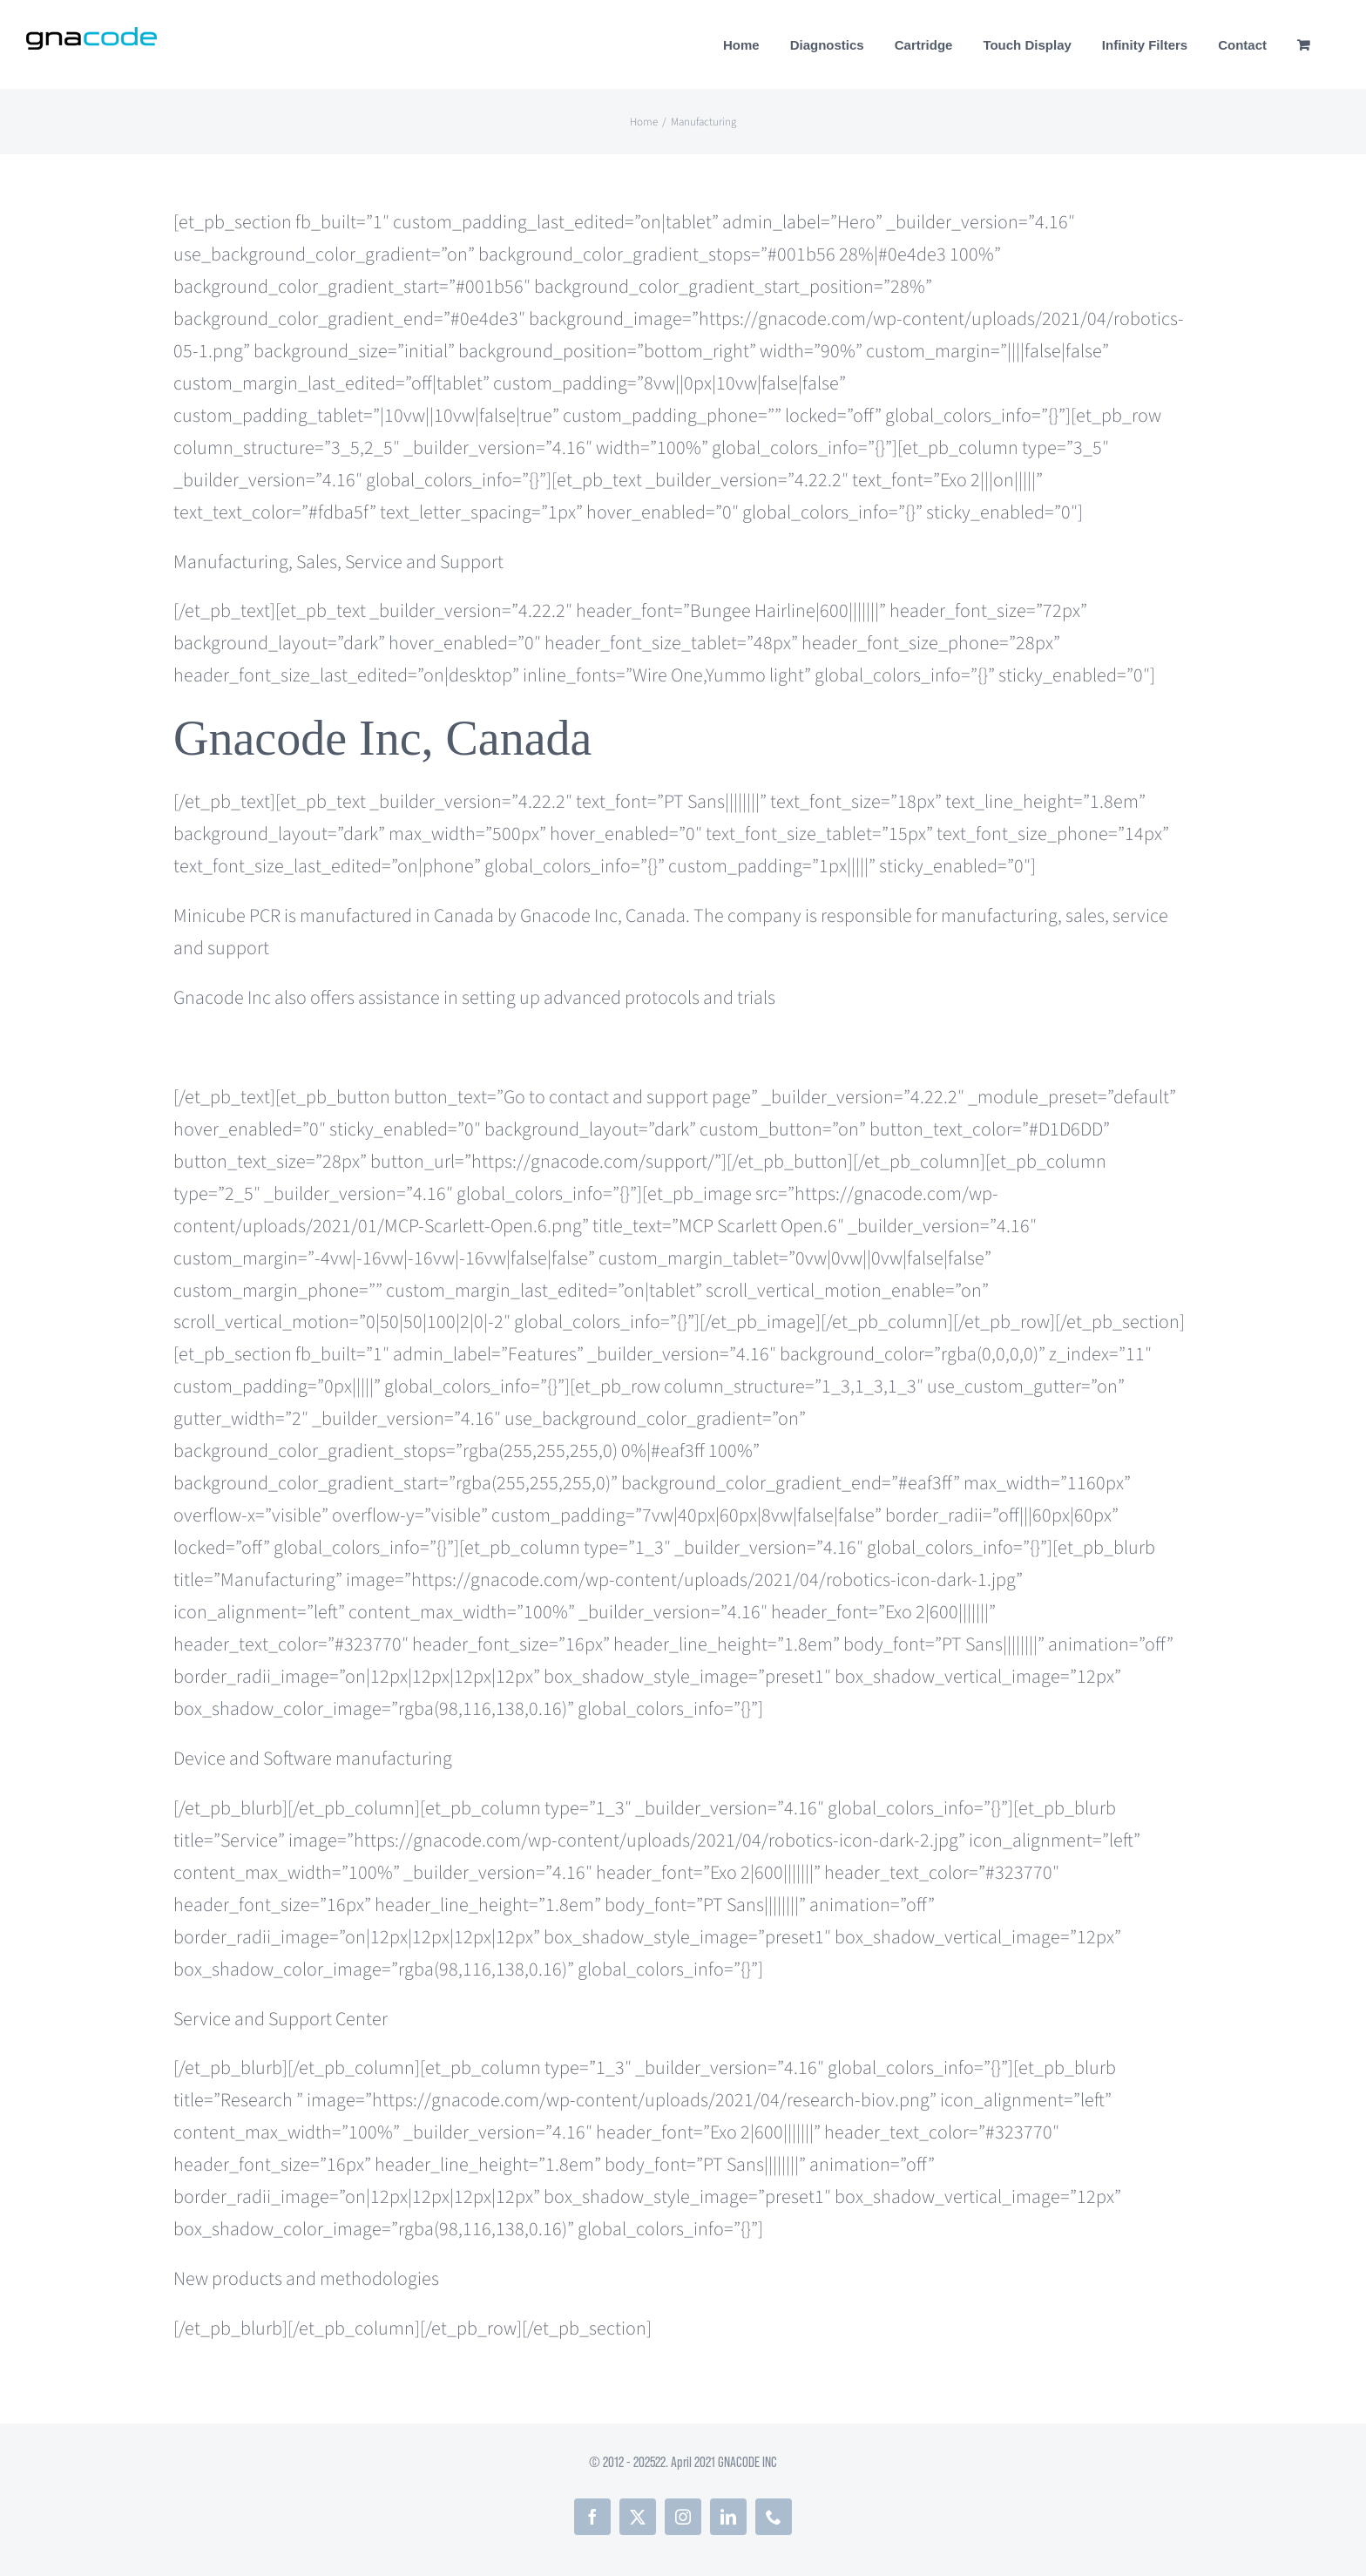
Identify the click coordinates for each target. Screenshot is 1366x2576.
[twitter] (637, 2516)
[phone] (773, 2516)
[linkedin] (728, 2516)
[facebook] (592, 2516)
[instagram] (683, 2516)
